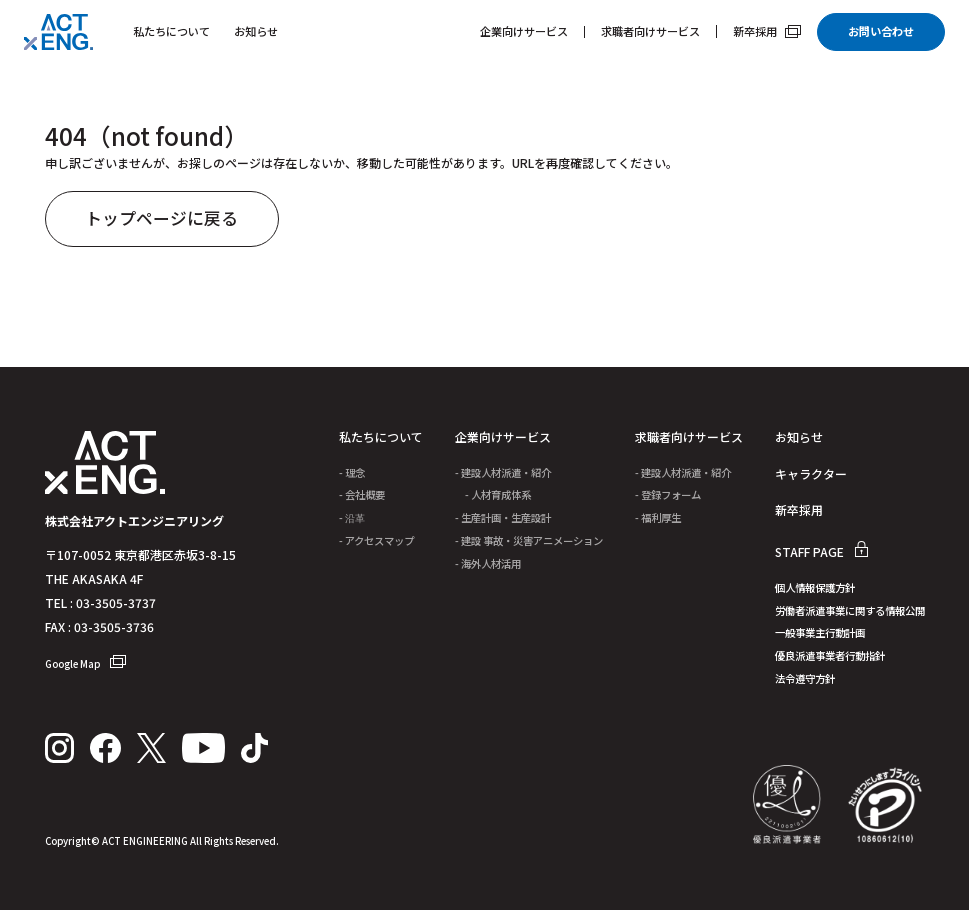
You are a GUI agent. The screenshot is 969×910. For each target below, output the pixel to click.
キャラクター (811, 475)
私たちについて (171, 31)
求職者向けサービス (650, 32)
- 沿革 (352, 519)
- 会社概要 (362, 496)
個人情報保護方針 (815, 590)
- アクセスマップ (376, 542)
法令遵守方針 (805, 681)
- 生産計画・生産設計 (503, 519)
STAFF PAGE (822, 553)
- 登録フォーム (668, 496)
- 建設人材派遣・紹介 (503, 474)
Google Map (85, 664)
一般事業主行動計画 (820, 635)
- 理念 (352, 474)
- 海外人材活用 (488, 565)
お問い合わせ (881, 31)
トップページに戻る (162, 220)
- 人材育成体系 (493, 496)
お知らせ (256, 31)
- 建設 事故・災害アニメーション (529, 542)
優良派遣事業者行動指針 (830, 658)
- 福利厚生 (658, 519)
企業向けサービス (524, 32)
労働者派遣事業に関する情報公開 (850, 613)
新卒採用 (767, 31)
